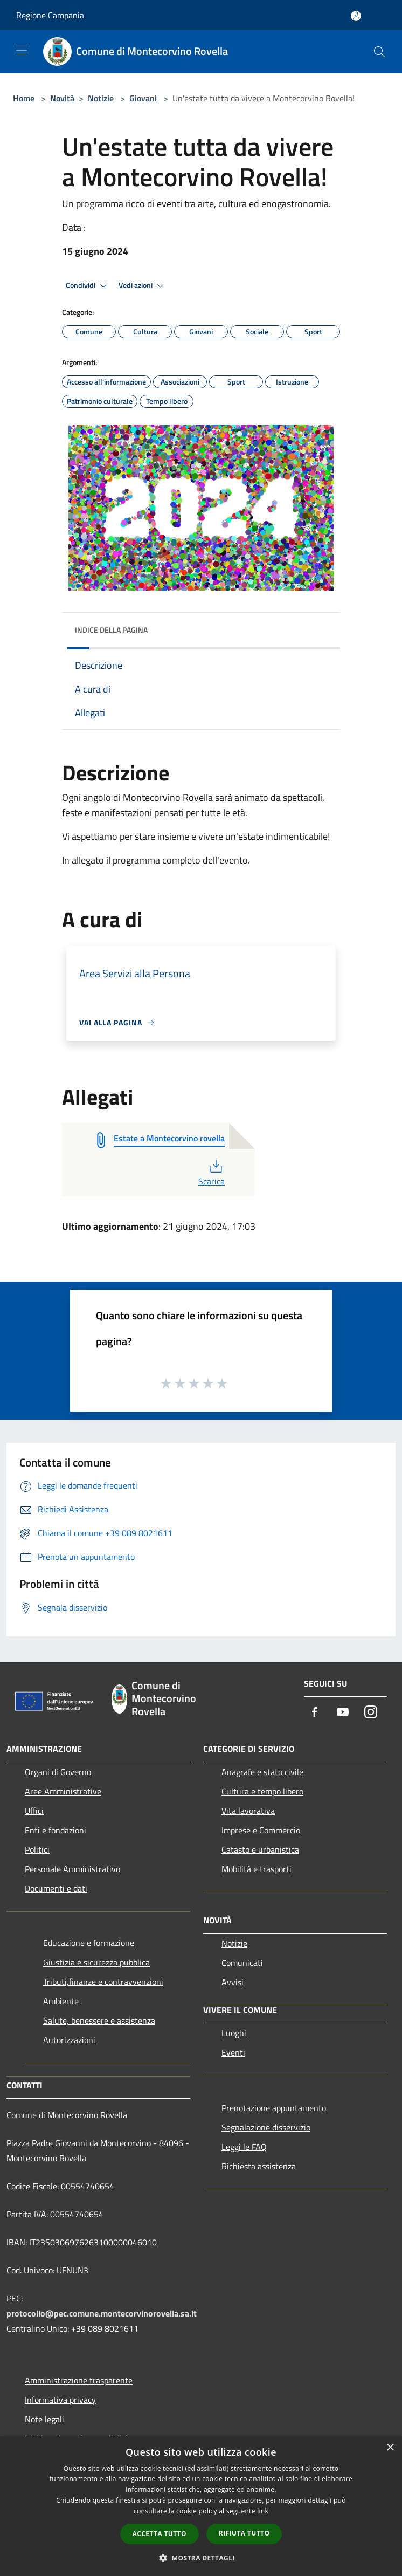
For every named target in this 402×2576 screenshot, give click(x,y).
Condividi (88, 285)
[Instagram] (371, 1712)
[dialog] (201, 2506)
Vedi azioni (143, 285)
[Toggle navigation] (21, 50)
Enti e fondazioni (55, 1830)
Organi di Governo (58, 1771)
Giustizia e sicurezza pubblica (96, 1962)
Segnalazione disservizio (265, 2127)
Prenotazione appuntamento (273, 2107)
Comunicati (242, 1962)
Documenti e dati (56, 1888)
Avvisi (232, 1982)
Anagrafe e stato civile (262, 1771)
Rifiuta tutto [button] (244, 2533)
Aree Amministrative (63, 1791)
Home (23, 98)
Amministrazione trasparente (79, 2380)
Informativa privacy (60, 2399)
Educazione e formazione (88, 1942)
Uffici (34, 1810)
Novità (62, 98)
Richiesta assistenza (258, 2166)
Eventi (233, 2052)
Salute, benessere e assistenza (99, 2020)
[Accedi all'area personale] (356, 16)
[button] (201, 2557)
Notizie (101, 98)
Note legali (44, 2419)
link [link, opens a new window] (262, 2511)
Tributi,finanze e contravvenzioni (103, 1981)
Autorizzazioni (69, 2039)
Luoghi (233, 2032)
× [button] (390, 2448)
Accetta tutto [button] (159, 2533)
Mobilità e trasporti (256, 1868)
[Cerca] (379, 51)
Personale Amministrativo (72, 1868)
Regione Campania (50, 15)
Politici (37, 1849)
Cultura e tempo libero (262, 1791)
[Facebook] (314, 1712)
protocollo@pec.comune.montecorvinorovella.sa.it (101, 2313)
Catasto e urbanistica (260, 1849)
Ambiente (61, 2001)
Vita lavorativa (248, 1810)
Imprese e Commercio (260, 1830)
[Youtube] (343, 1712)
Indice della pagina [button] (111, 629)
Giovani (143, 98)
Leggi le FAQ (244, 2146)
